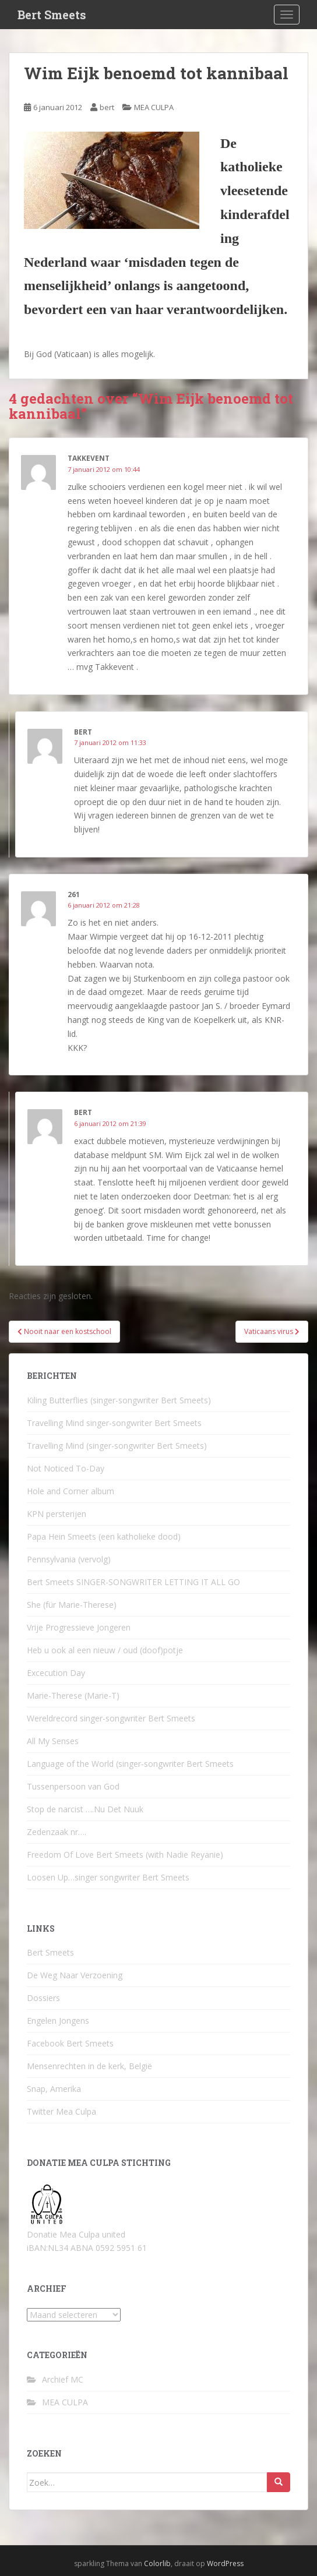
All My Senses (53, 1740)
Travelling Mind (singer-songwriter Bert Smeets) (117, 1445)
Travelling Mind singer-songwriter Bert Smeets (114, 1422)
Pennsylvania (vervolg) (69, 1559)
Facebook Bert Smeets (70, 2043)
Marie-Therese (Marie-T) (73, 1695)
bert (107, 107)
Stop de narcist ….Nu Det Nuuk (85, 1809)
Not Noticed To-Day (65, 1468)
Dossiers (43, 1997)
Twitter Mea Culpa (61, 2111)
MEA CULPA (154, 107)
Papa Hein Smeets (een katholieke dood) (104, 1536)
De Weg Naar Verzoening (74, 1975)
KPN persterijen (56, 1513)
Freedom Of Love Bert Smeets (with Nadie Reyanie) (125, 1854)
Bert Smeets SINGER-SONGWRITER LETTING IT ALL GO (133, 1581)
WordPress (225, 2563)
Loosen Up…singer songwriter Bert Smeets (108, 1877)
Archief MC (62, 2379)
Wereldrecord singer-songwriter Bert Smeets (111, 1718)
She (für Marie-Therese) (72, 1604)
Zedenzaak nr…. (56, 1831)
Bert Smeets (51, 14)
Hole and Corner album (70, 1491)
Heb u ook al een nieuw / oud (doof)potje (105, 1650)
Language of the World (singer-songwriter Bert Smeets (130, 1763)
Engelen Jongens (58, 2020)
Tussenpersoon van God (73, 1786)
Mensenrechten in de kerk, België (89, 2066)
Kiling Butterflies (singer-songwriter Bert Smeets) (119, 1400)
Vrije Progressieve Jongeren (79, 1627)
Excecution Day (56, 1672)
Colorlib (157, 2563)
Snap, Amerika (54, 2088)
